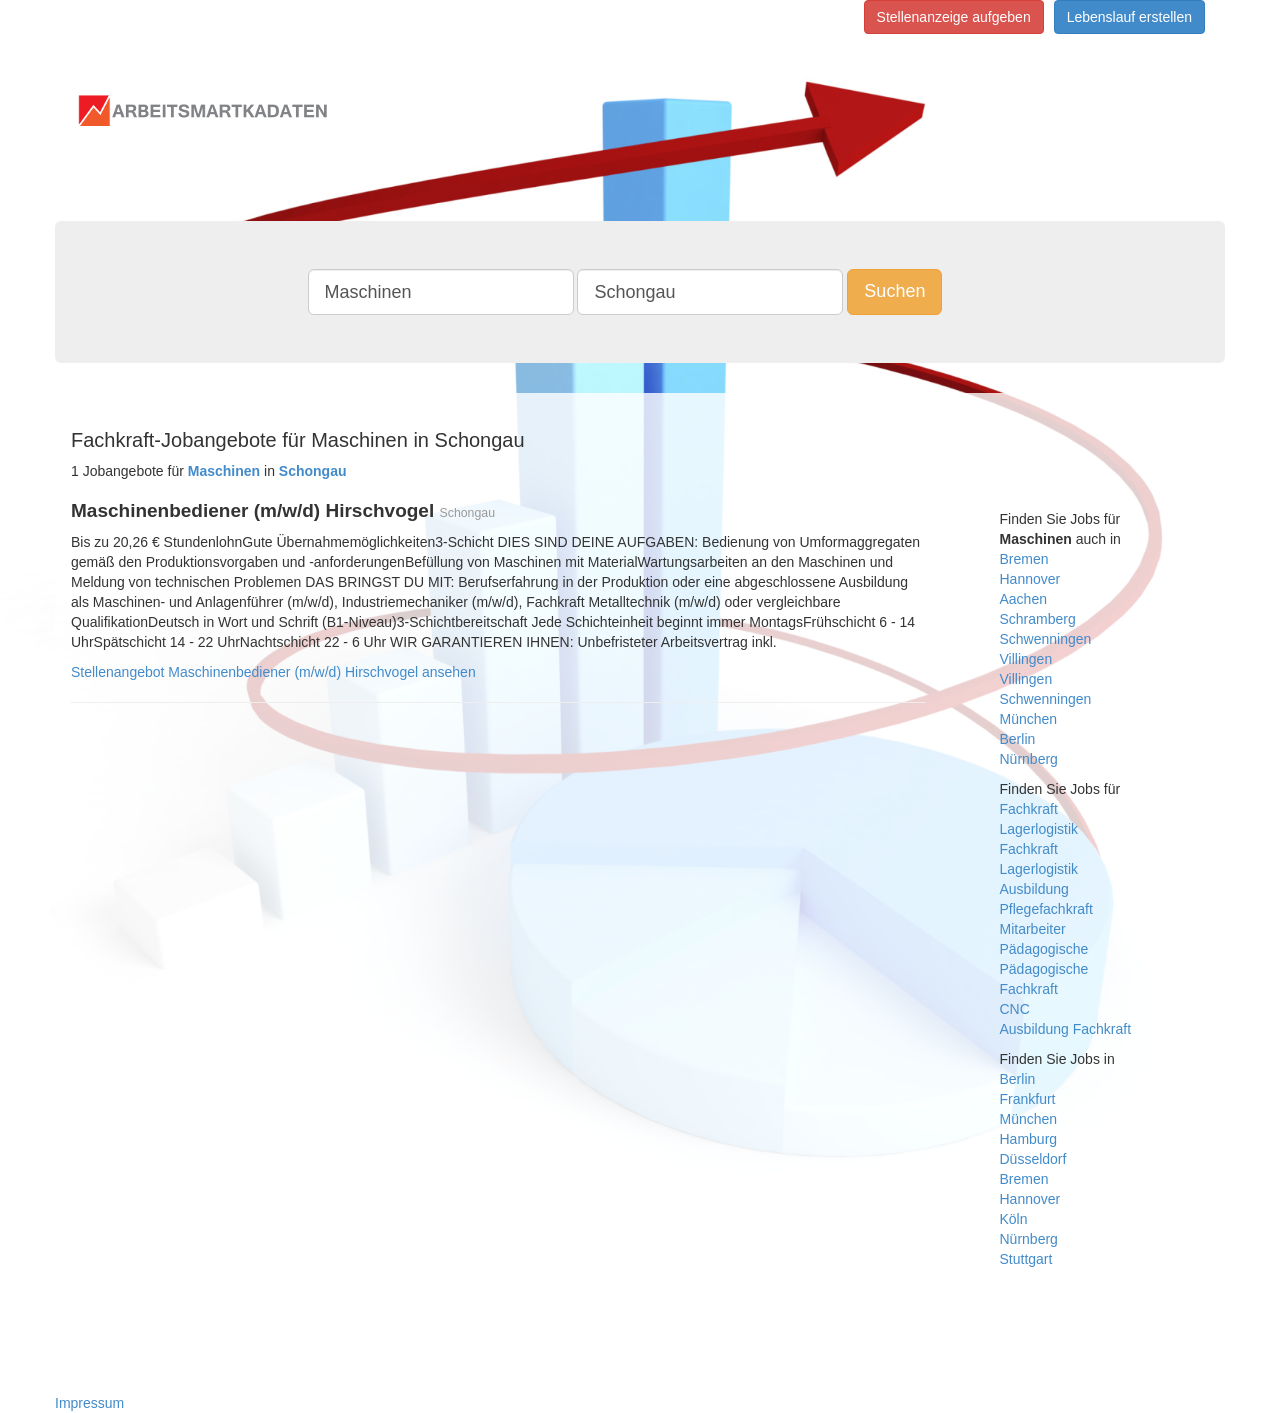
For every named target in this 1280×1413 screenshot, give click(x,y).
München (1029, 719)
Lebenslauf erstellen (1129, 17)
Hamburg (1029, 1139)
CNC (1015, 1009)
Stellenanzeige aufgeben (954, 17)
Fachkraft (1029, 809)
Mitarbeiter (1033, 929)
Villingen (1026, 659)
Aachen (1023, 599)
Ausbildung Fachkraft (1066, 1029)
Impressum (89, 1403)
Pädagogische (1044, 949)
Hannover (1030, 579)
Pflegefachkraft (1046, 909)
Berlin (1018, 739)
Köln (1014, 1219)
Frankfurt (1028, 1099)
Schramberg (1038, 619)
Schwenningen (1046, 639)
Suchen (894, 291)
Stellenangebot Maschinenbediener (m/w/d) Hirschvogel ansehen (273, 672)
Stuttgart (1026, 1259)
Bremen (1024, 559)
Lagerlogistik (1039, 829)
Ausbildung (1034, 889)
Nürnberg (1029, 759)
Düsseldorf (1033, 1159)
